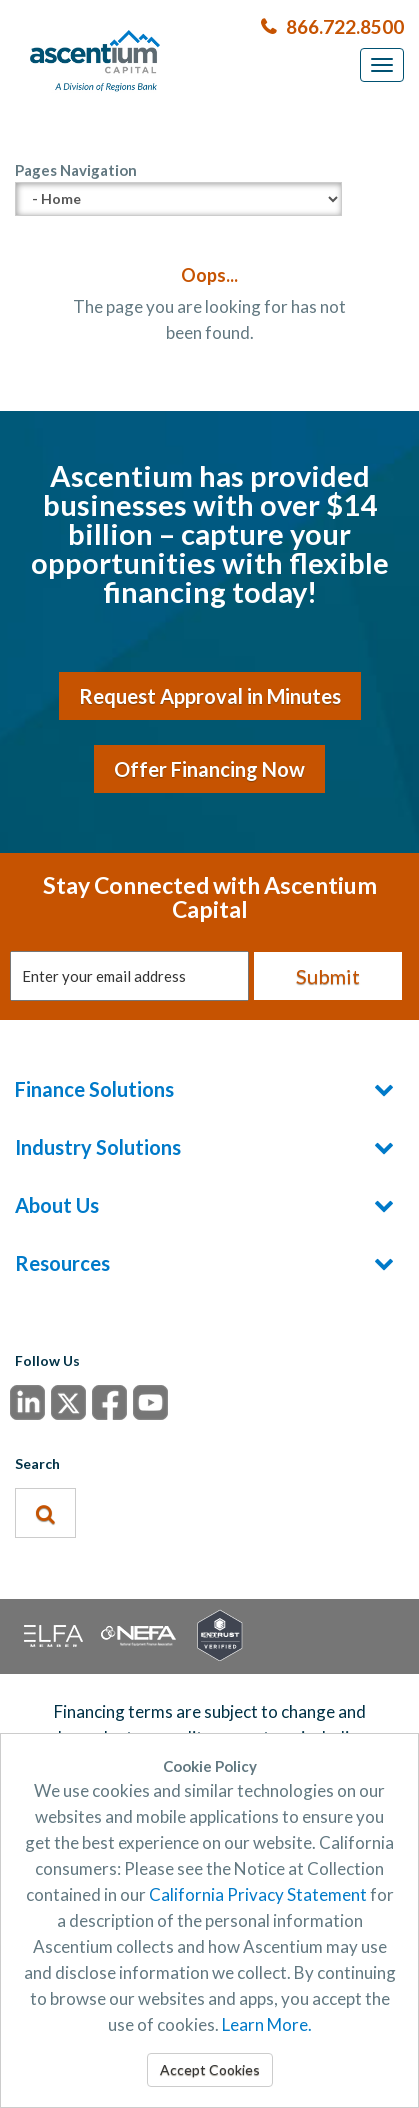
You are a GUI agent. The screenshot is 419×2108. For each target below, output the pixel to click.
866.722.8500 (345, 26)
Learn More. (267, 2024)
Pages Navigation (178, 188)
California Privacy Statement (258, 1894)
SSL (210, 1635)
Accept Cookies (210, 2069)
